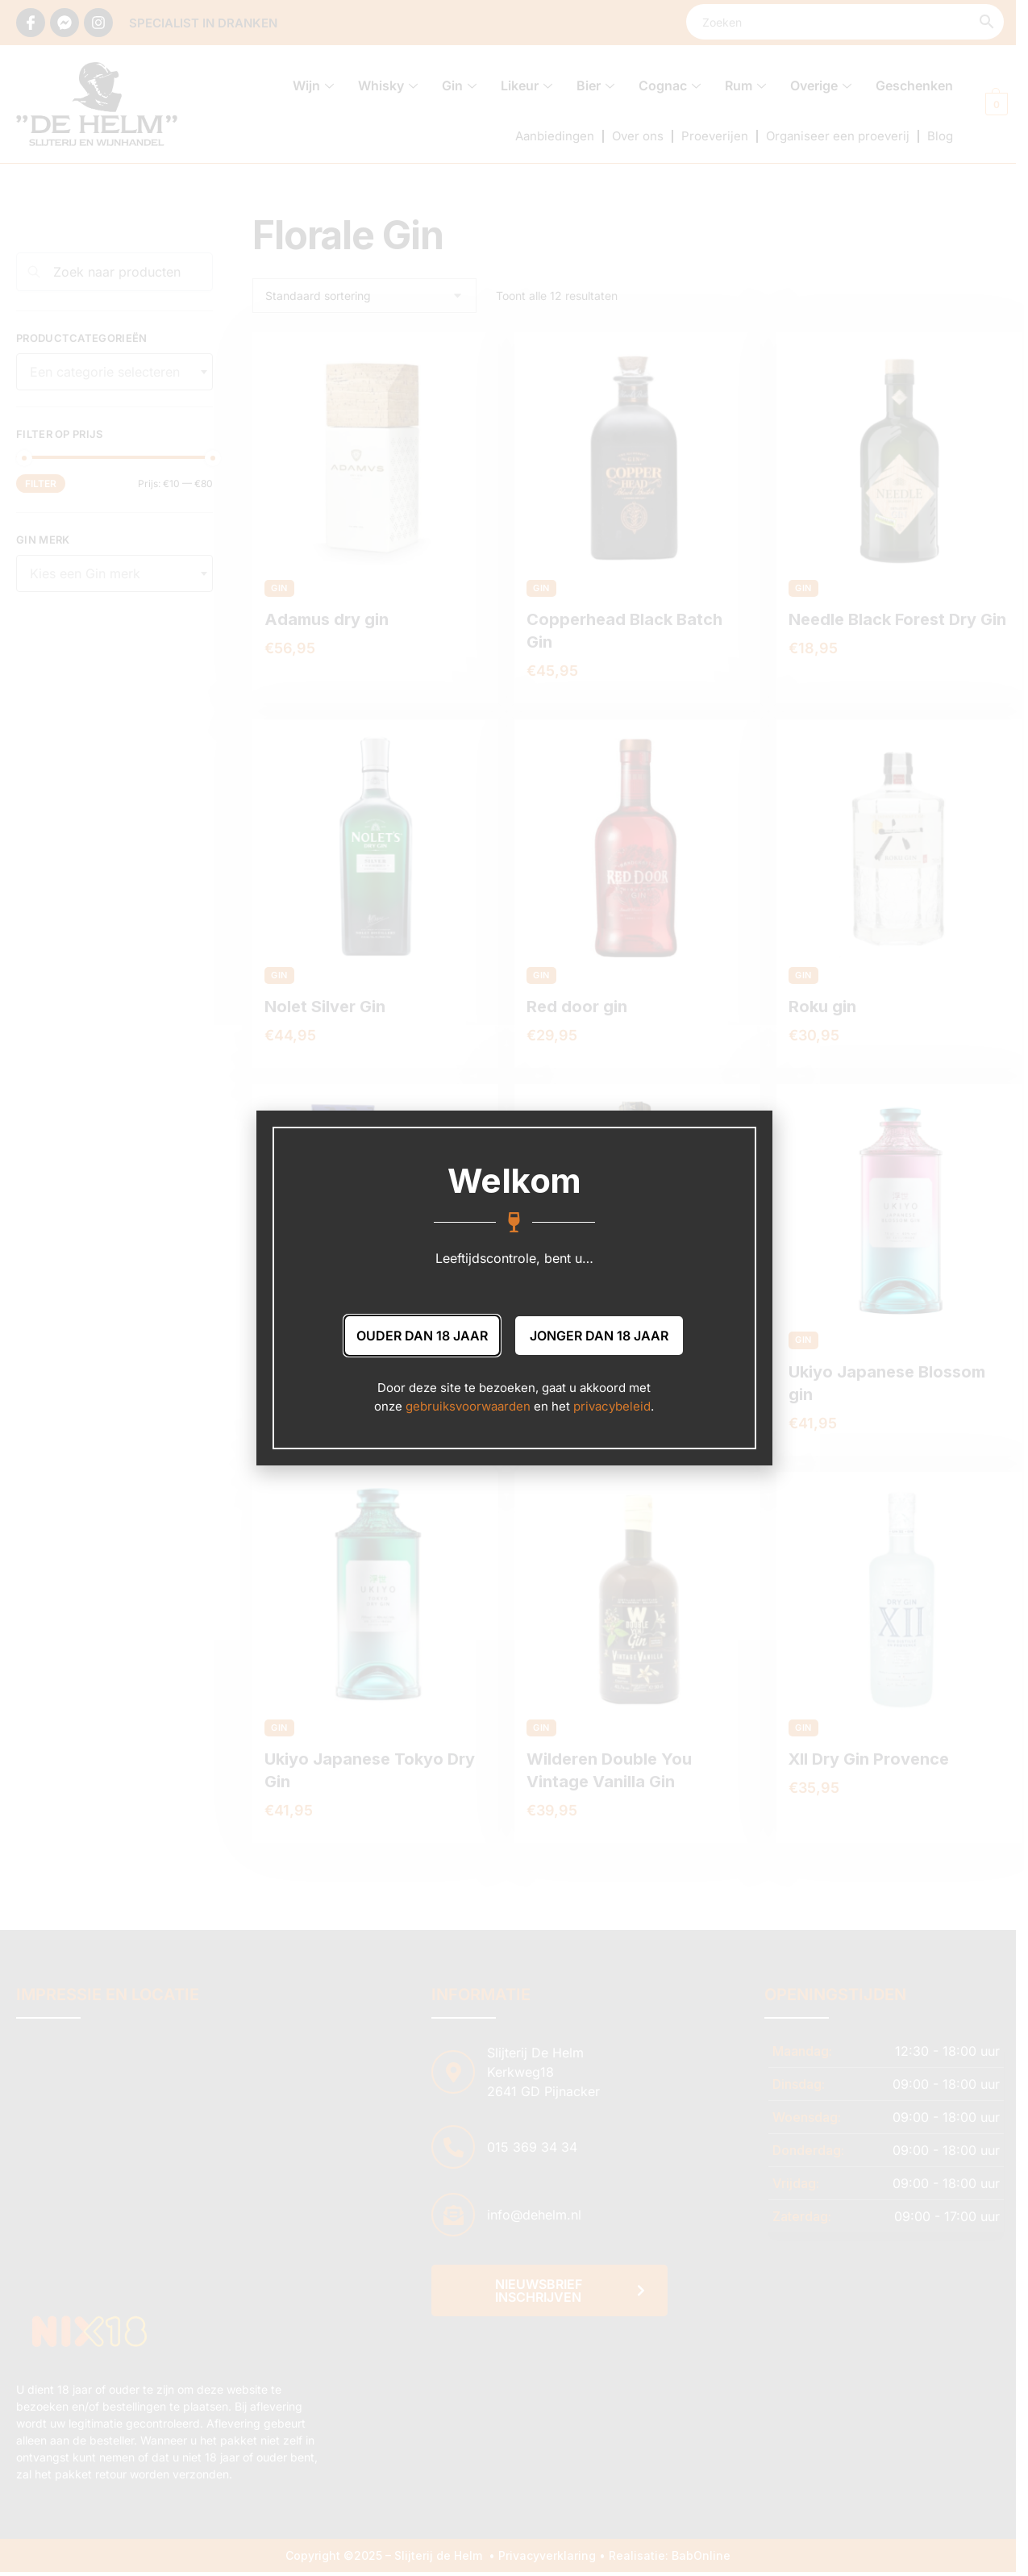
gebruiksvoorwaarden (468, 1406)
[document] (514, 1288)
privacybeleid (612, 1406)
